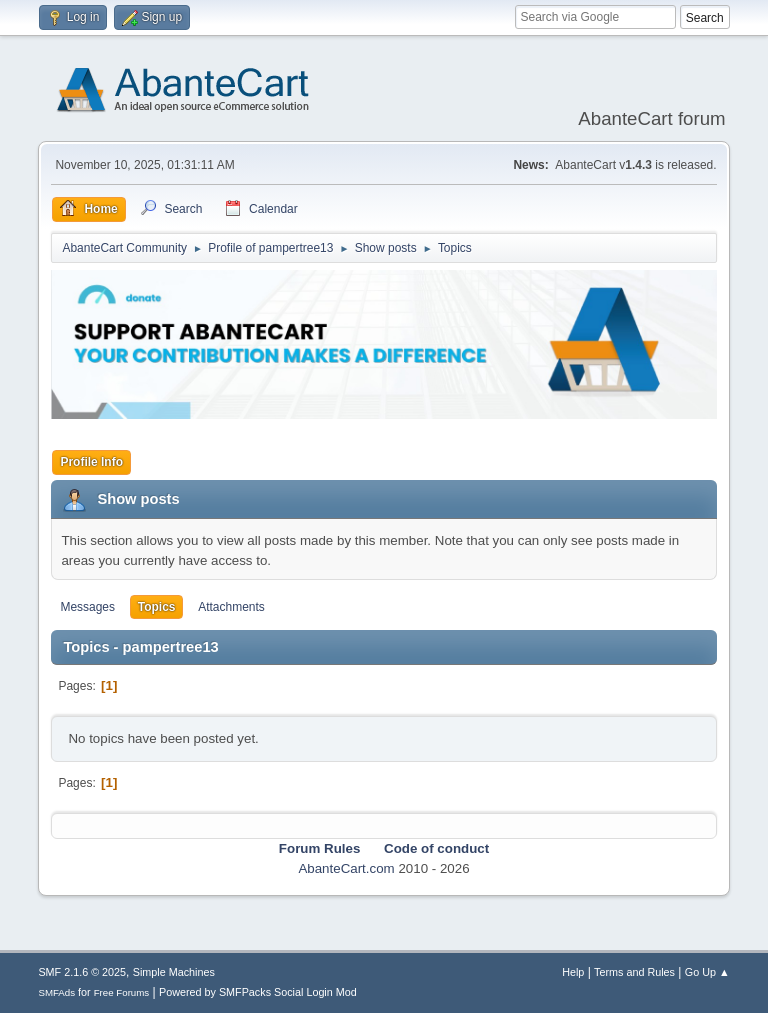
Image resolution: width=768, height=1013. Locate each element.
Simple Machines (174, 972)
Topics (157, 607)
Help (573, 972)
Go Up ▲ (707, 972)
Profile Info (91, 462)
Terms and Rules (634, 972)
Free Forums (122, 992)
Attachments (231, 607)
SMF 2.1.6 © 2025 (82, 972)
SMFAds (56, 992)
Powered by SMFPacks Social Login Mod (258, 992)
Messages (87, 607)
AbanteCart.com (346, 868)
